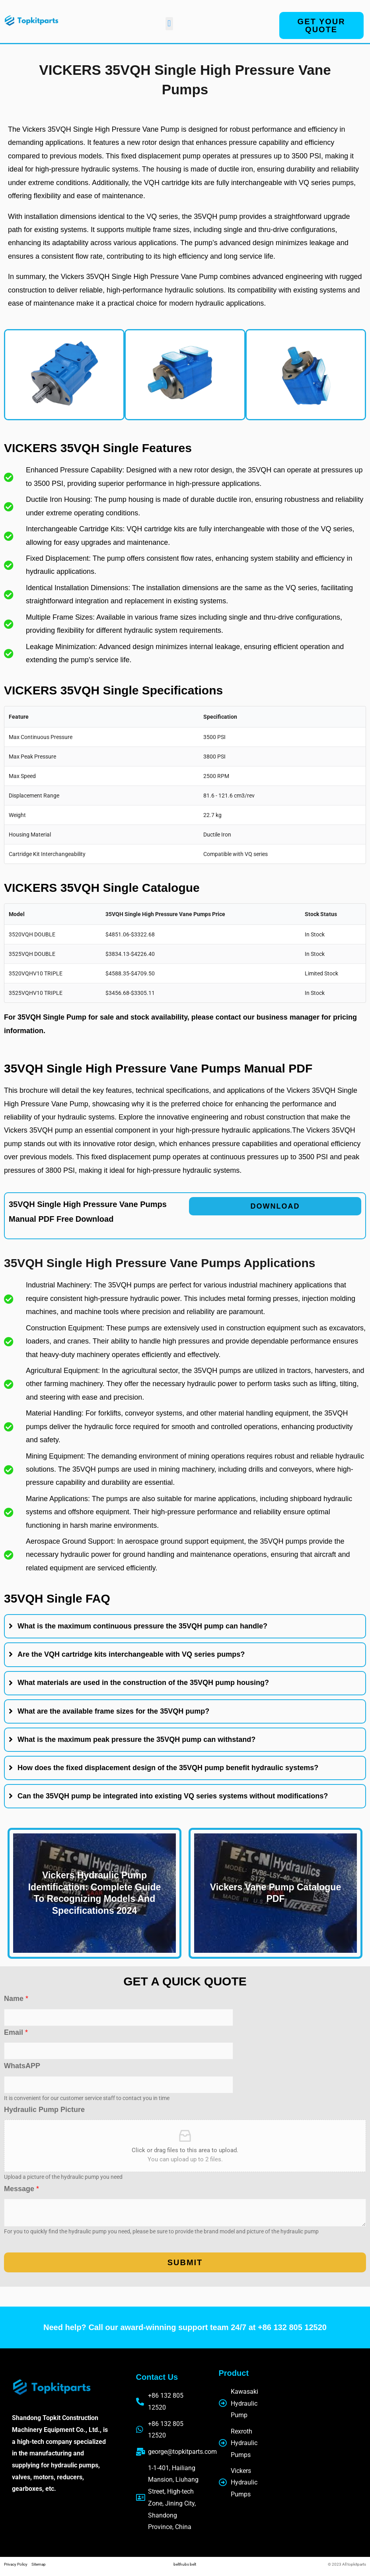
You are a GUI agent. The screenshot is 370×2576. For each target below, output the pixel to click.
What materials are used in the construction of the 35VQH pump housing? (143, 1683)
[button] (169, 23)
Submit (185, 2262)
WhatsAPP (22, 2066)
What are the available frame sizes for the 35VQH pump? (113, 1711)
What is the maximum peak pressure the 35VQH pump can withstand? (136, 1739)
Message (21, 2189)
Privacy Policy (17, 2564)
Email (16, 2032)
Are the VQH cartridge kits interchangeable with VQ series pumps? (131, 1654)
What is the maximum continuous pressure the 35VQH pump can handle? (142, 1626)
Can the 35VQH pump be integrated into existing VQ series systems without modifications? (173, 1796)
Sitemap (38, 2564)
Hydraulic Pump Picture (44, 2110)
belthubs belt (184, 2564)
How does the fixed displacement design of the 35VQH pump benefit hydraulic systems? (168, 1768)
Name (16, 1999)
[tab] (185, 1626)
